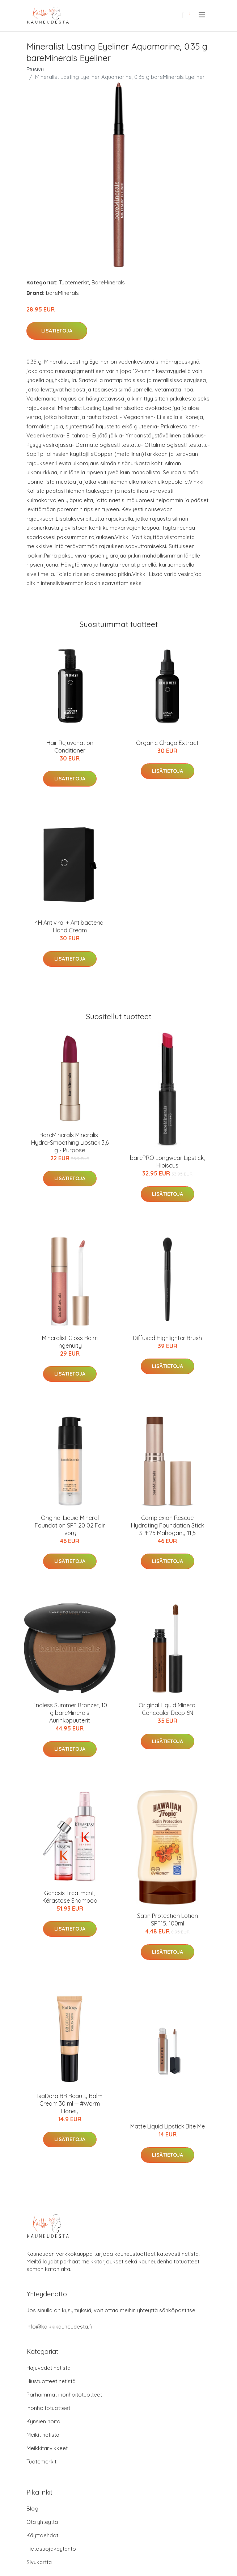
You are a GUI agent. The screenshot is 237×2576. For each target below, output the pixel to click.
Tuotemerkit (74, 282)
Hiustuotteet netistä (51, 2381)
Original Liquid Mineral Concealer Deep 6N (167, 1709)
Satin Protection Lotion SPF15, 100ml (167, 1919)
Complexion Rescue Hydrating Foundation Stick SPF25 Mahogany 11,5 (167, 1525)
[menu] (202, 14)
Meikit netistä (42, 2434)
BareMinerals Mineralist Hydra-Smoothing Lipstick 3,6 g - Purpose (70, 1142)
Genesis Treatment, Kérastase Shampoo (69, 1896)
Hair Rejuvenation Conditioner (69, 746)
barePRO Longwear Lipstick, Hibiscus (167, 1161)
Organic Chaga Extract (167, 742)
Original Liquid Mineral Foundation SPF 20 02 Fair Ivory (70, 1525)
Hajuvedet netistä (48, 2367)
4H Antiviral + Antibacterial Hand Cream (70, 926)
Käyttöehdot (42, 2535)
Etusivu (35, 69)
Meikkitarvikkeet (47, 2448)
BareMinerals (108, 282)
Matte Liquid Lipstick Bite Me (167, 2126)
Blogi (32, 2508)
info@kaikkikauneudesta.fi (59, 2326)
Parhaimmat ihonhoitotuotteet (64, 2394)
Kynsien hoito (43, 2421)
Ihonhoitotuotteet (48, 2408)
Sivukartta (39, 2562)
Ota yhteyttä (42, 2521)
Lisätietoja (56, 330)
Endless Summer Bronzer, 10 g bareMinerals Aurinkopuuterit (70, 1713)
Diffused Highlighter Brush (167, 1338)
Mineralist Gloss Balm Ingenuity (70, 1341)
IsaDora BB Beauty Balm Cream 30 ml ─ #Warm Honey (69, 2103)
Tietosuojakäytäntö (51, 2548)
